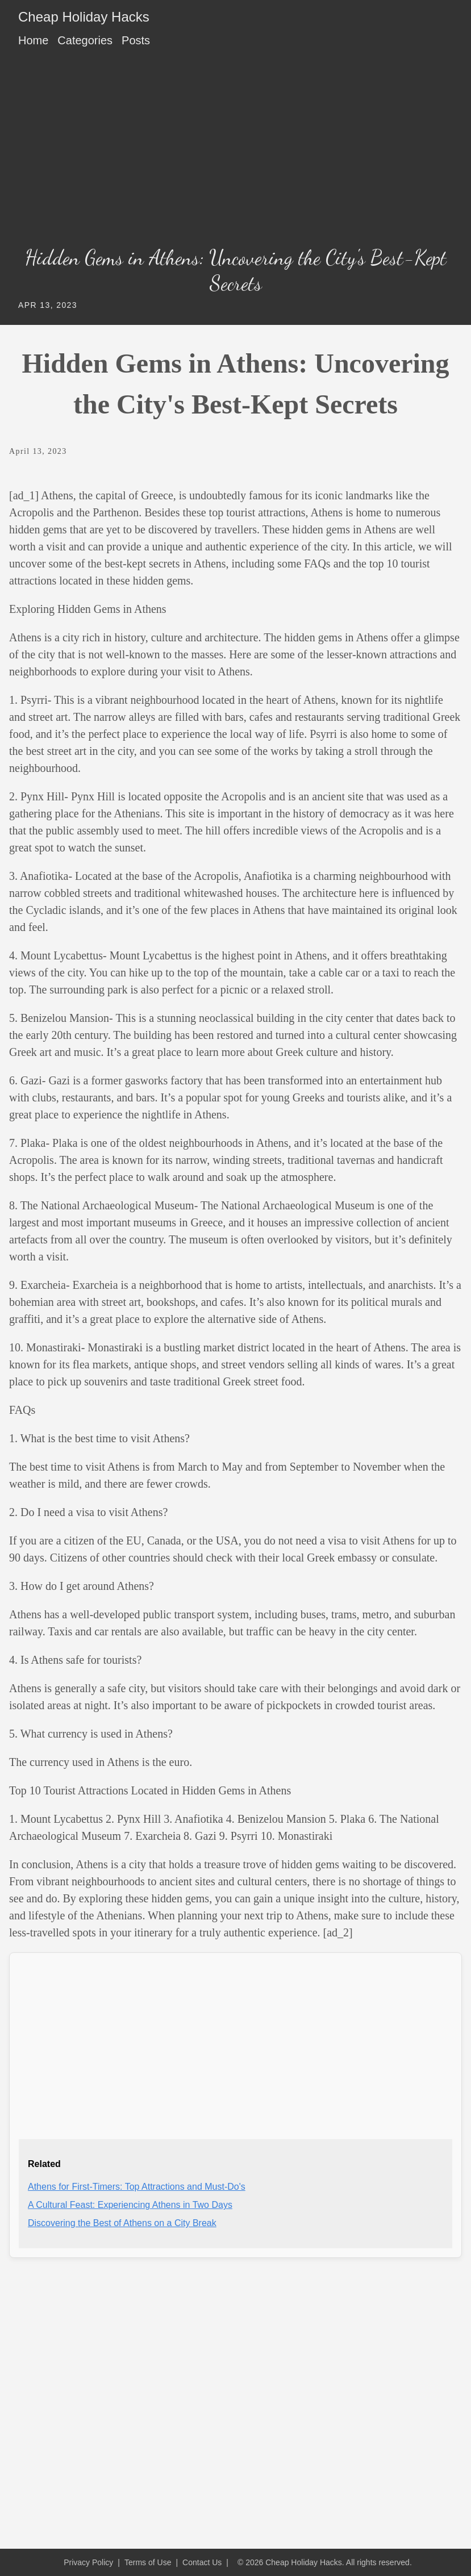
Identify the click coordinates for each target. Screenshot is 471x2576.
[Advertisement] (235, 150)
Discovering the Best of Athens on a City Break (122, 2223)
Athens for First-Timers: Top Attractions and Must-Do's (136, 2186)
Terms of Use (147, 2562)
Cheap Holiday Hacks (83, 16)
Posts (136, 40)
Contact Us (202, 2562)
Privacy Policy (88, 2562)
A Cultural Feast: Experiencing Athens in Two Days (130, 2205)
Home (33, 40)
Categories (84, 40)
